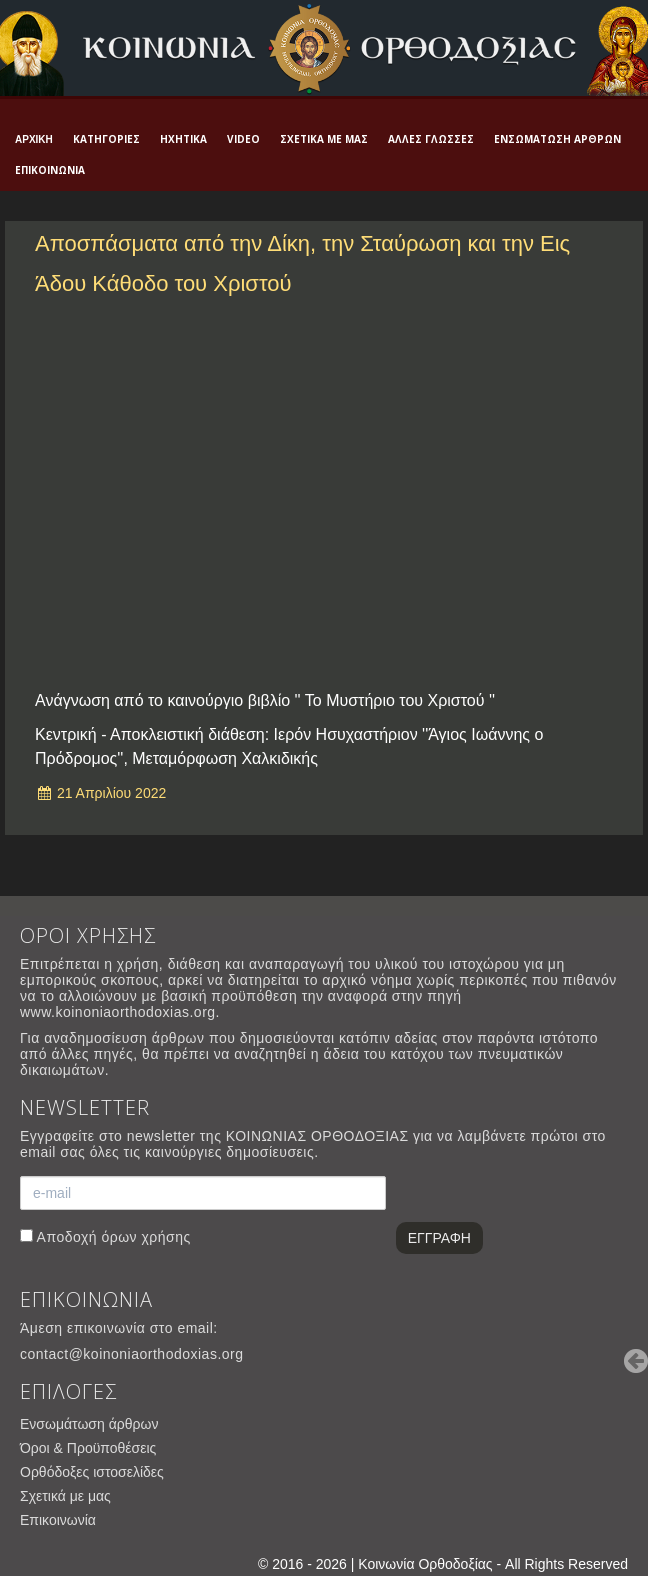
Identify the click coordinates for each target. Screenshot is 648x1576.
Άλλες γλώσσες (431, 139)
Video (243, 139)
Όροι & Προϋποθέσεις (88, 1448)
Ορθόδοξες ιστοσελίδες (92, 1472)
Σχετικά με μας (324, 139)
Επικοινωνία (50, 170)
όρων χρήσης (145, 1237)
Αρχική (34, 139)
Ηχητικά (183, 139)
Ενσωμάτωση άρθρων (557, 139)
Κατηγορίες (106, 139)
